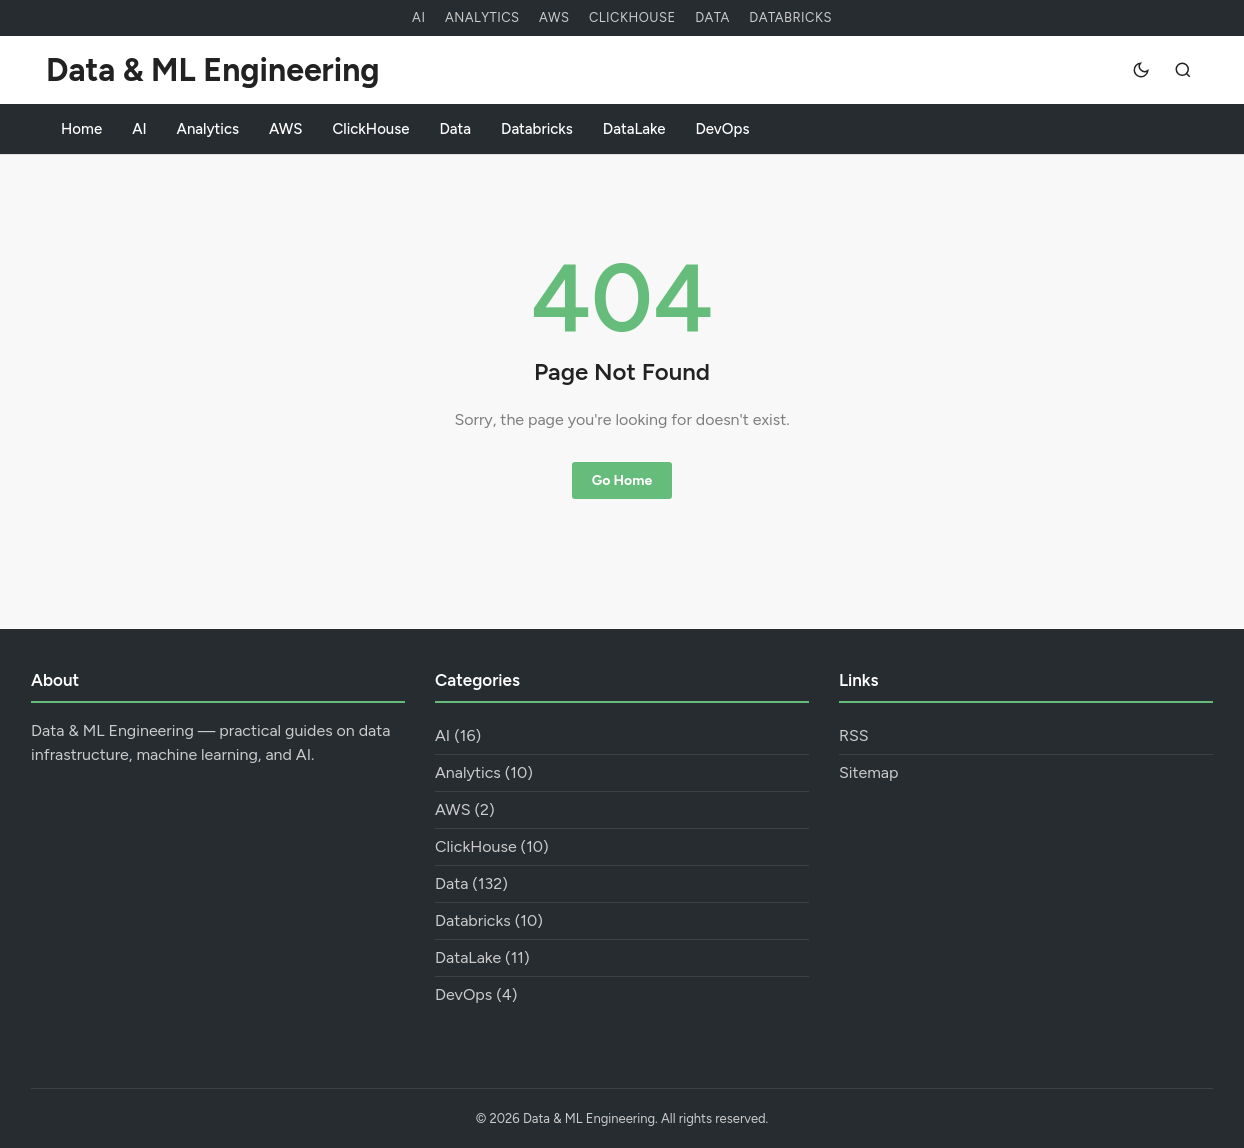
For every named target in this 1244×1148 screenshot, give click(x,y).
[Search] (1183, 70)
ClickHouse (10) (492, 846)
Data (712, 17)
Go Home (622, 480)
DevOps (723, 129)
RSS (854, 735)
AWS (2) (465, 809)
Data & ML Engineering (212, 70)
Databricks (790, 17)
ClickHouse (632, 17)
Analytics (482, 17)
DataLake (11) (482, 957)
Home (81, 129)
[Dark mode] (1141, 70)
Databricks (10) (489, 920)
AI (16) (458, 735)
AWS (554, 17)
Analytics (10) (484, 772)
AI (418, 17)
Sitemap (869, 772)
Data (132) (471, 883)
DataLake (634, 129)
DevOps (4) (476, 994)
